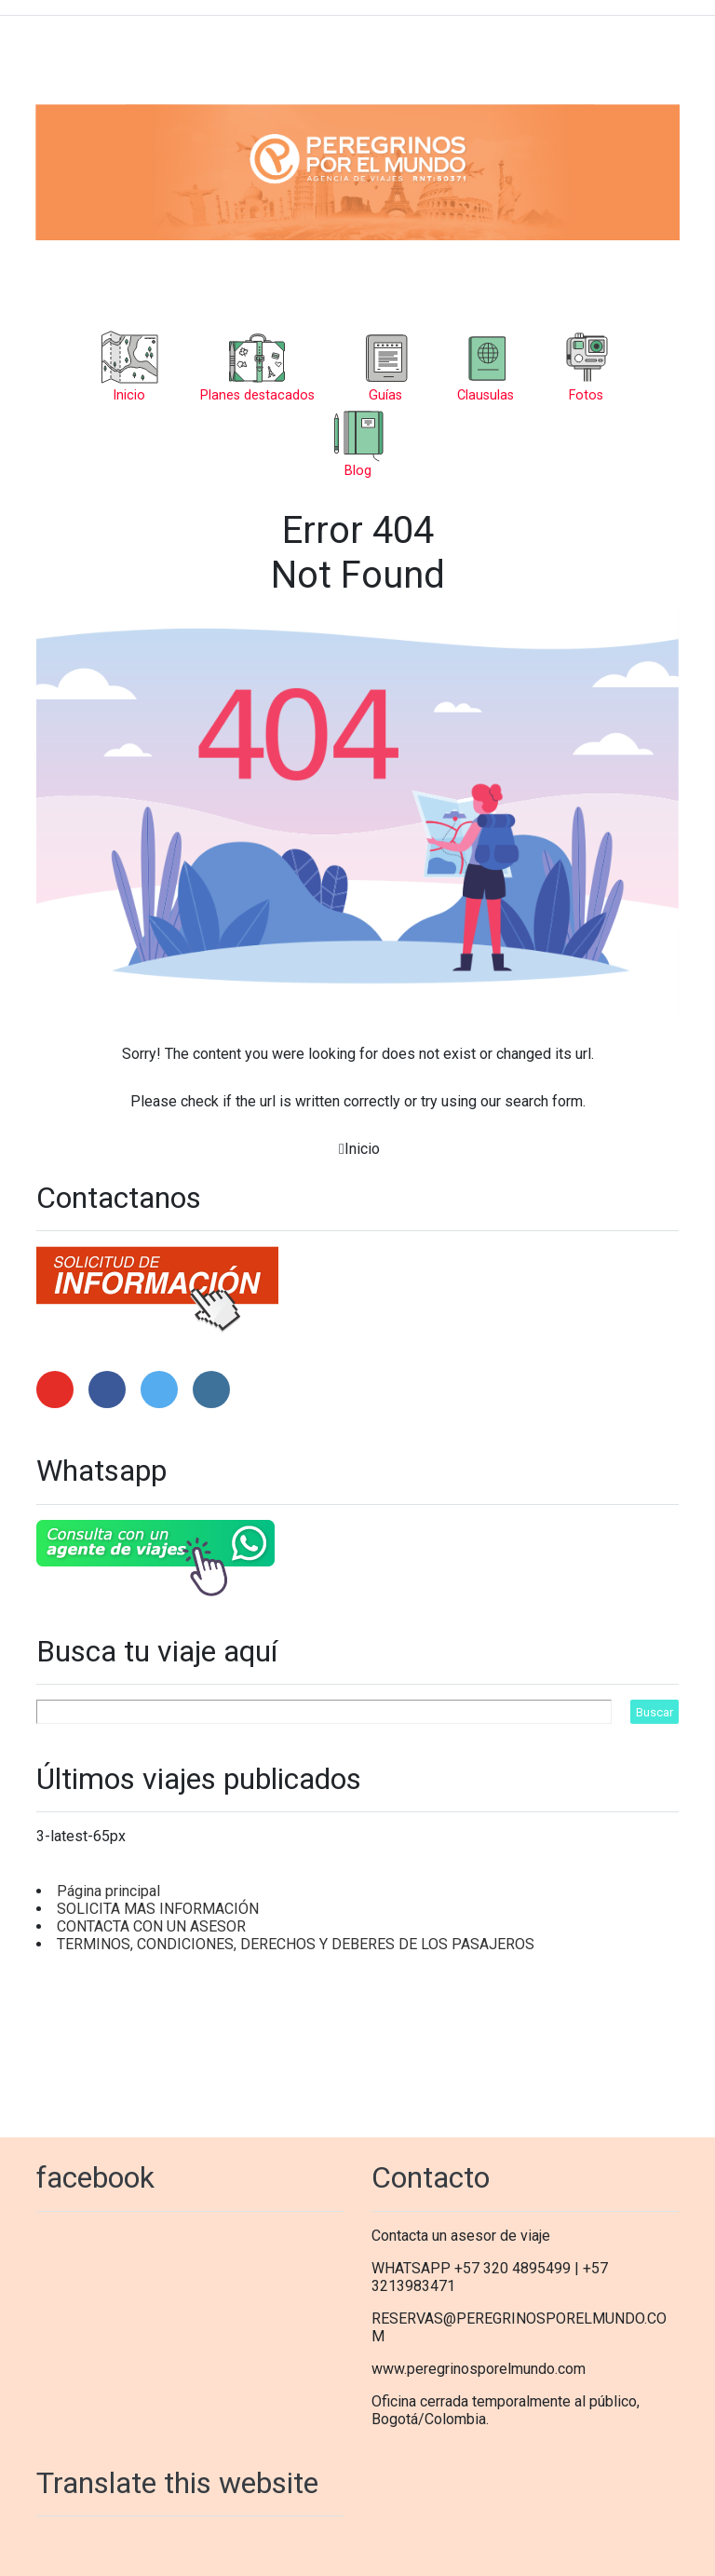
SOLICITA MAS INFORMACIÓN (158, 1909)
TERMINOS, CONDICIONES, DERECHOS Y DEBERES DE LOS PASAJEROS (295, 1944)
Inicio (362, 1149)
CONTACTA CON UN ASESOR (151, 1926)
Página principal (108, 1891)
